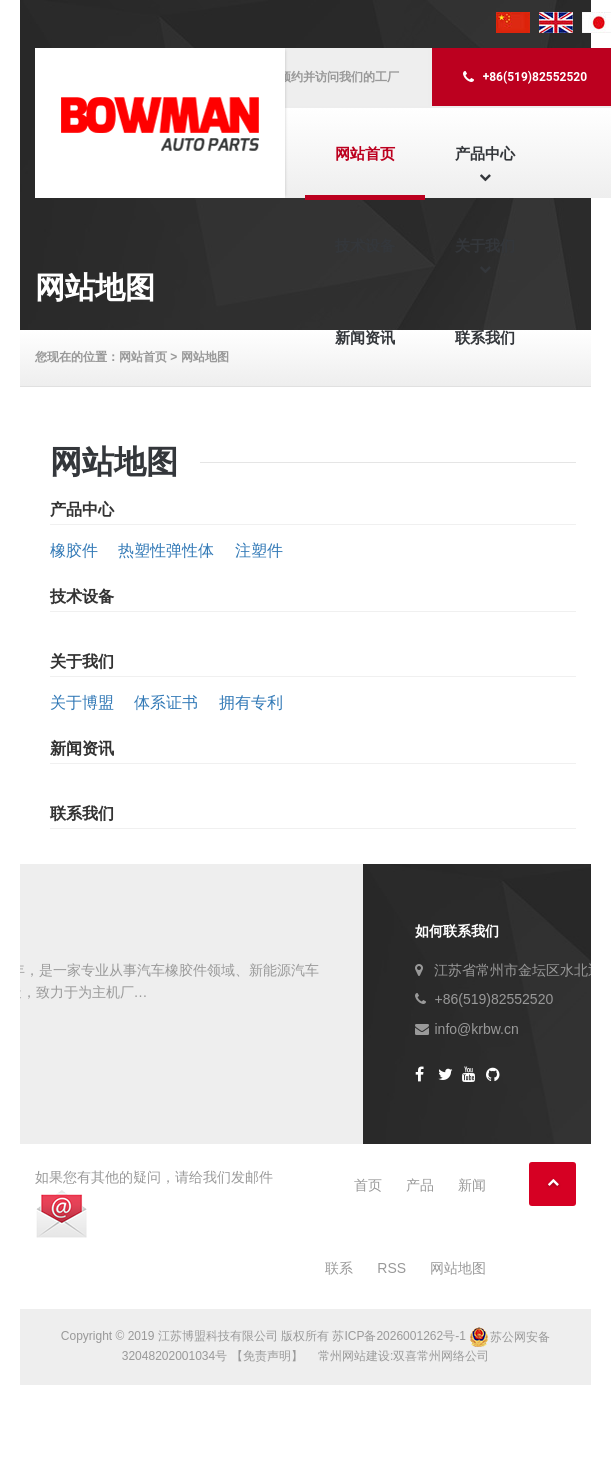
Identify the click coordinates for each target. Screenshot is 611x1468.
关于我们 (485, 245)
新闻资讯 (365, 337)
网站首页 (365, 153)
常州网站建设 (354, 1356)
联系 (339, 1268)
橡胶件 (74, 550)
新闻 (472, 1185)
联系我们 (485, 337)
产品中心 (485, 153)
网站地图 (458, 1268)
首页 (368, 1185)
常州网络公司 (453, 1356)
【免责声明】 (267, 1356)
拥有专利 (251, 702)
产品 (420, 1185)
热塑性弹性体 (166, 550)
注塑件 (259, 550)
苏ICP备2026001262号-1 (398, 1337)
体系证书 (166, 702)
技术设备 (365, 245)
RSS (391, 1268)
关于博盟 (82, 702)
